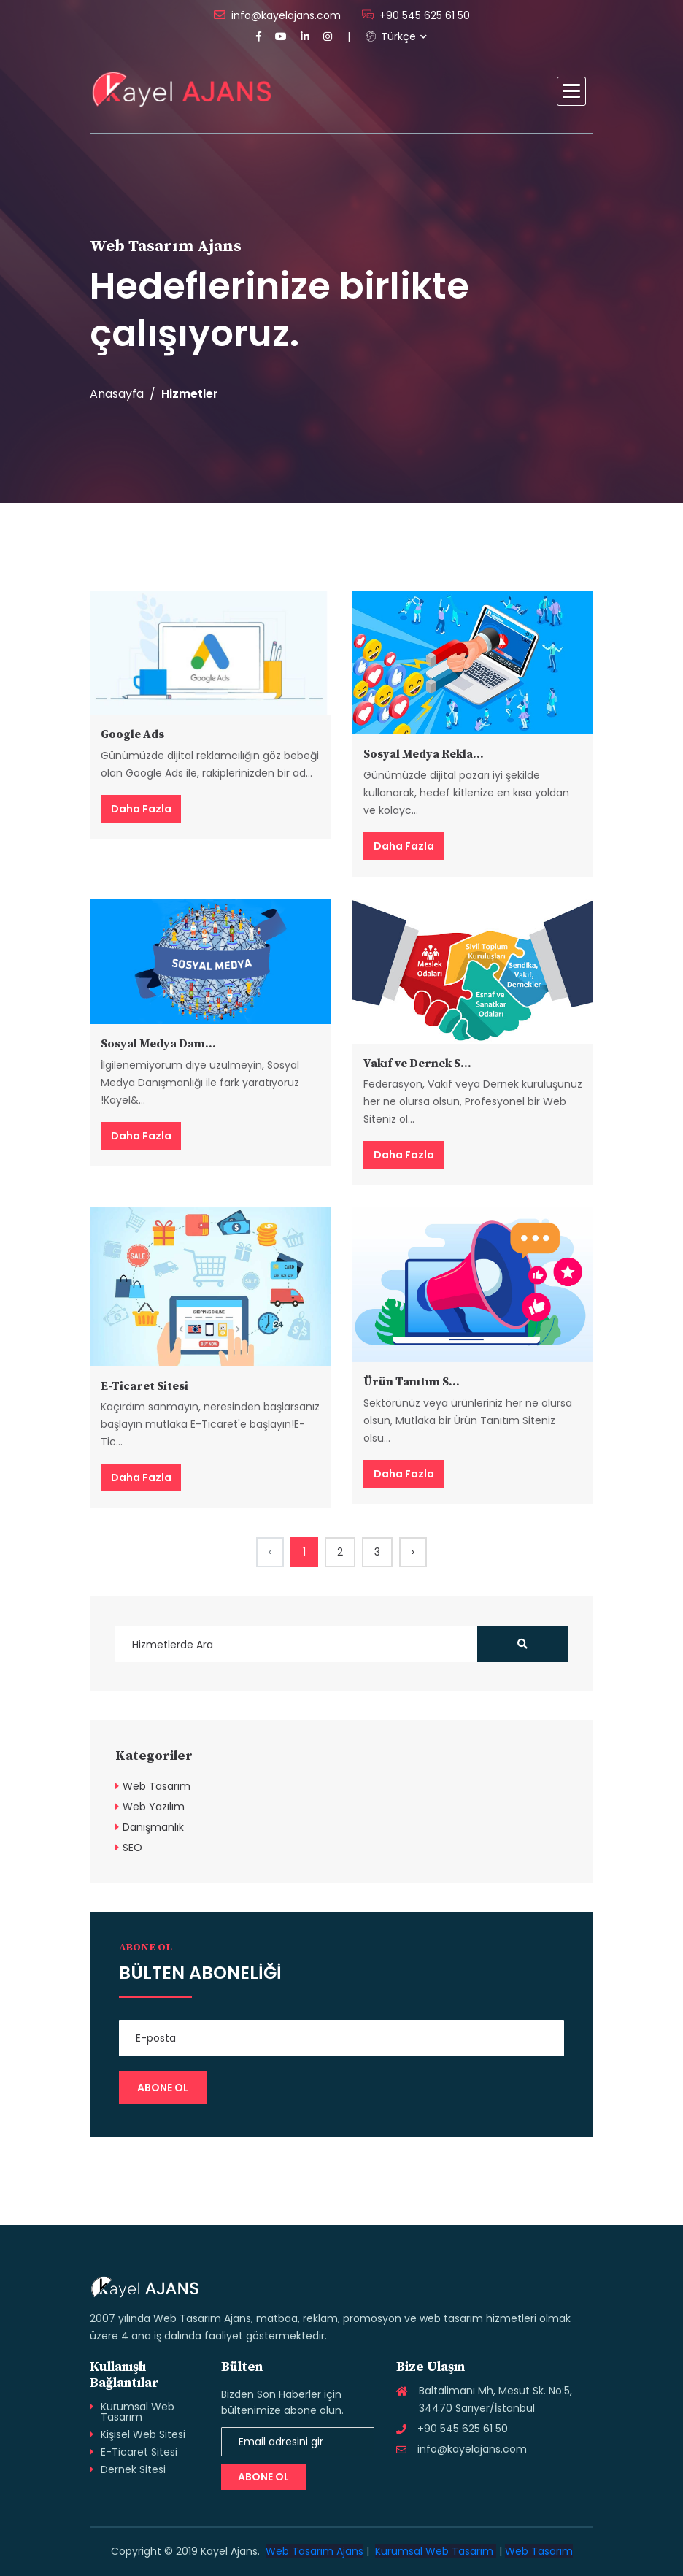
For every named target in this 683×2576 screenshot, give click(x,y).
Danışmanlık (153, 1827)
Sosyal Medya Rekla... (423, 754)
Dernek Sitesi (133, 2469)
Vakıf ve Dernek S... (417, 1063)
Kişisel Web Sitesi (143, 2434)
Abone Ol (263, 2476)
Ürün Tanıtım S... (411, 1381)
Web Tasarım (156, 1786)
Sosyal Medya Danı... (158, 1044)
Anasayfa (117, 394)
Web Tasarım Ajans (314, 2551)
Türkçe (391, 36)
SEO (132, 1847)
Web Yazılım (154, 1807)
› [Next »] (413, 1552)
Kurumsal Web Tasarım (137, 2412)
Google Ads (132, 734)
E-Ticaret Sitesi (144, 1386)
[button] (571, 91)
